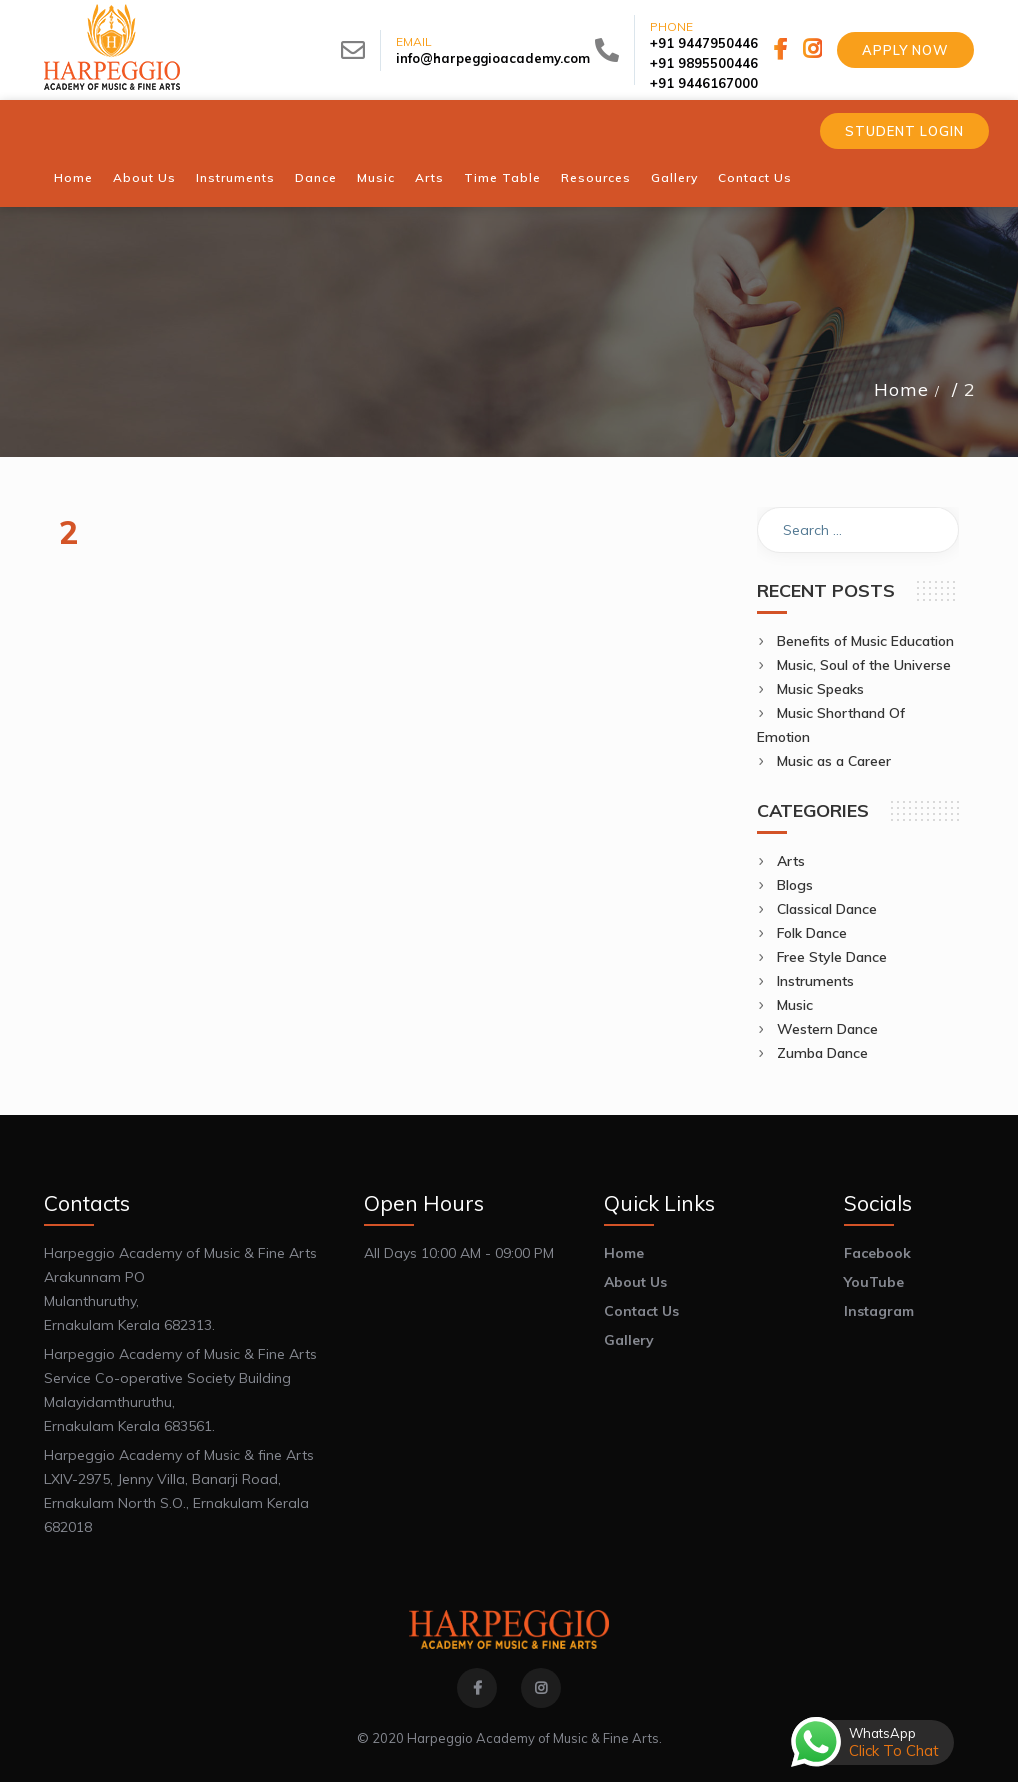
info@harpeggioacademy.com (493, 58)
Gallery (674, 177)
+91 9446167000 (704, 83)
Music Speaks (820, 689)
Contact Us (755, 177)
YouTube (874, 1282)
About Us (144, 177)
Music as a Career (834, 761)
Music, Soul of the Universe (864, 665)
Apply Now (905, 50)
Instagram (879, 1311)
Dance (316, 177)
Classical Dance (827, 909)
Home (73, 177)
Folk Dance (812, 933)
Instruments (235, 177)
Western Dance (827, 1029)
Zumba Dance (822, 1053)
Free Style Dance (832, 957)
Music (376, 177)
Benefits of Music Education (865, 641)
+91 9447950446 (704, 43)
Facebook (877, 1253)
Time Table (502, 177)
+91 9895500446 (704, 63)
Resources (596, 177)
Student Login (904, 131)
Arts (429, 177)
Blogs (795, 885)
